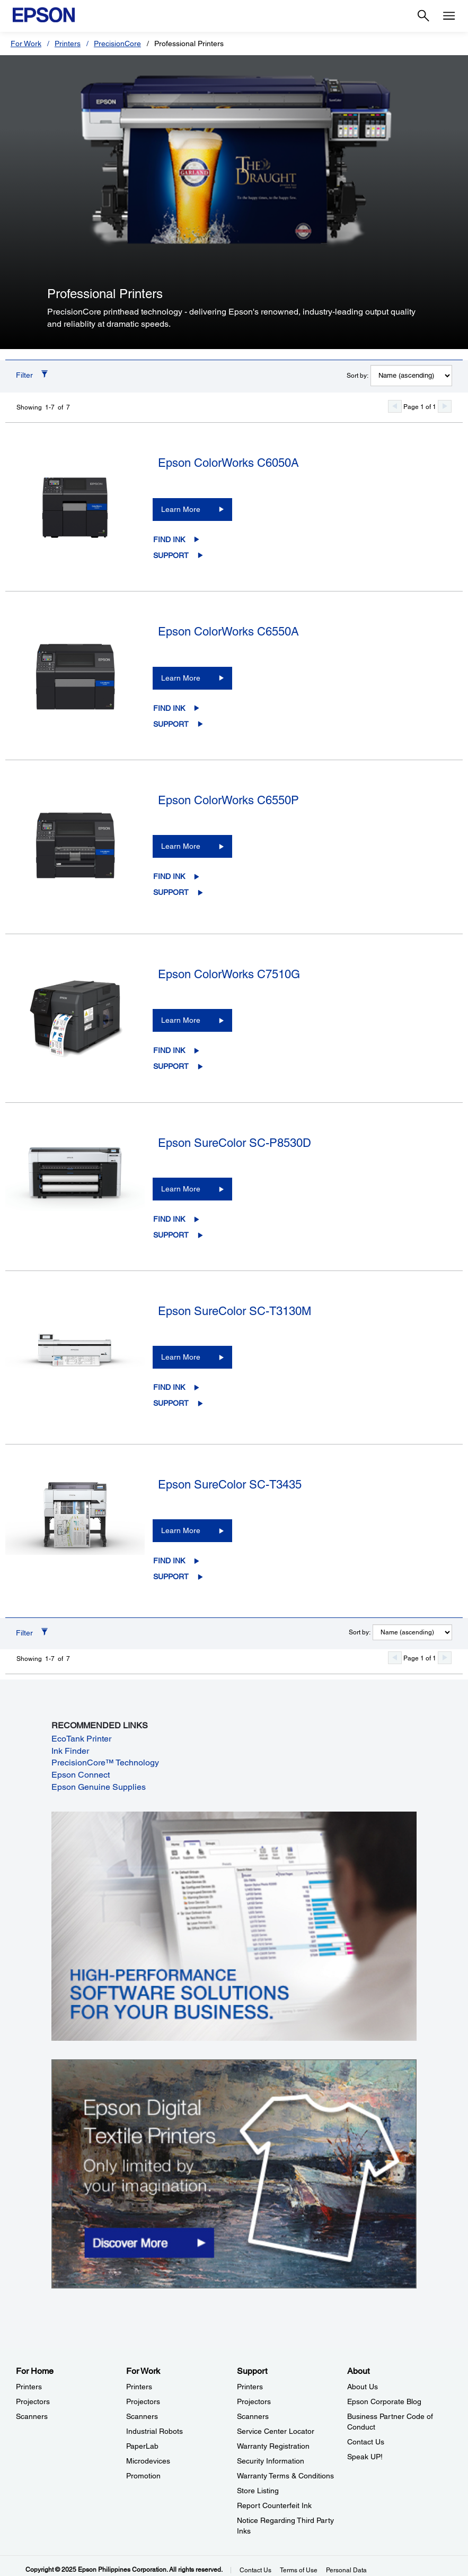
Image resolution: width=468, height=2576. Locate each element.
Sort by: (357, 375)
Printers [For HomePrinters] (29, 2386)
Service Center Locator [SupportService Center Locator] (275, 2431)
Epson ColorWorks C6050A (228, 462)
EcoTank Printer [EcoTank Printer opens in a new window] (81, 1739)
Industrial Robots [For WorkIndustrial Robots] (154, 2431)
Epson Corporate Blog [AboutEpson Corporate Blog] (384, 2401)
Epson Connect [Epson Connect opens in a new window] (80, 1775)
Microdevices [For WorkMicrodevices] (148, 2461)
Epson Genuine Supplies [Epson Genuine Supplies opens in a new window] (98, 1787)
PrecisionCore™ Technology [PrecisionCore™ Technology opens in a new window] (105, 1762)
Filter (24, 375)
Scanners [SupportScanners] (253, 2416)
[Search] (423, 15)
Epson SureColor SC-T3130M (234, 1311)
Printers (68, 43)
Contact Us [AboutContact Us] (365, 2442)
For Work (26, 43)
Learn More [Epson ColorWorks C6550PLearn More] (180, 846)
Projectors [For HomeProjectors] (33, 2401)
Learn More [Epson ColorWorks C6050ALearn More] (180, 509)
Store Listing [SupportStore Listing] (258, 2490)
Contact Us (255, 2570)
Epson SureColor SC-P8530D (234, 1143)
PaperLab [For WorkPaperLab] (142, 2446)
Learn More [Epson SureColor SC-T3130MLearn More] (180, 1357)
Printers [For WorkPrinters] (139, 2386)
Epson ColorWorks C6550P (228, 800)
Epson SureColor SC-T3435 (230, 1484)
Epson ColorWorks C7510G (229, 974)
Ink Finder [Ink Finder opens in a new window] (70, 1751)
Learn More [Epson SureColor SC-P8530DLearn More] (180, 1189)
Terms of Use (298, 2570)
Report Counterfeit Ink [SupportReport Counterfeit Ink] (274, 2505)
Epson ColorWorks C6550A (228, 631)
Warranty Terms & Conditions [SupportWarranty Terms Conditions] (285, 2475)
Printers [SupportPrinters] (250, 2386)
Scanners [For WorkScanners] (142, 2416)
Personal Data (346, 2570)
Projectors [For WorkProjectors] (143, 2401)
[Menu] (448, 15)
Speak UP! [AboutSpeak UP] (365, 2456)
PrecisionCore (117, 43)
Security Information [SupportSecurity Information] (270, 2461)
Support (171, 555)
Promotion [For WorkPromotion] (143, 2475)
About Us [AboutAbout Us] (362, 2386)
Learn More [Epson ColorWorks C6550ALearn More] (180, 678)
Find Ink (169, 539)
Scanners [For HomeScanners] (32, 2416)
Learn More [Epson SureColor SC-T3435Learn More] (180, 1530)
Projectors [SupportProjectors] (254, 2401)
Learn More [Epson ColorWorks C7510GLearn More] (180, 1020)
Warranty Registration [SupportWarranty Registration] (273, 2446)
